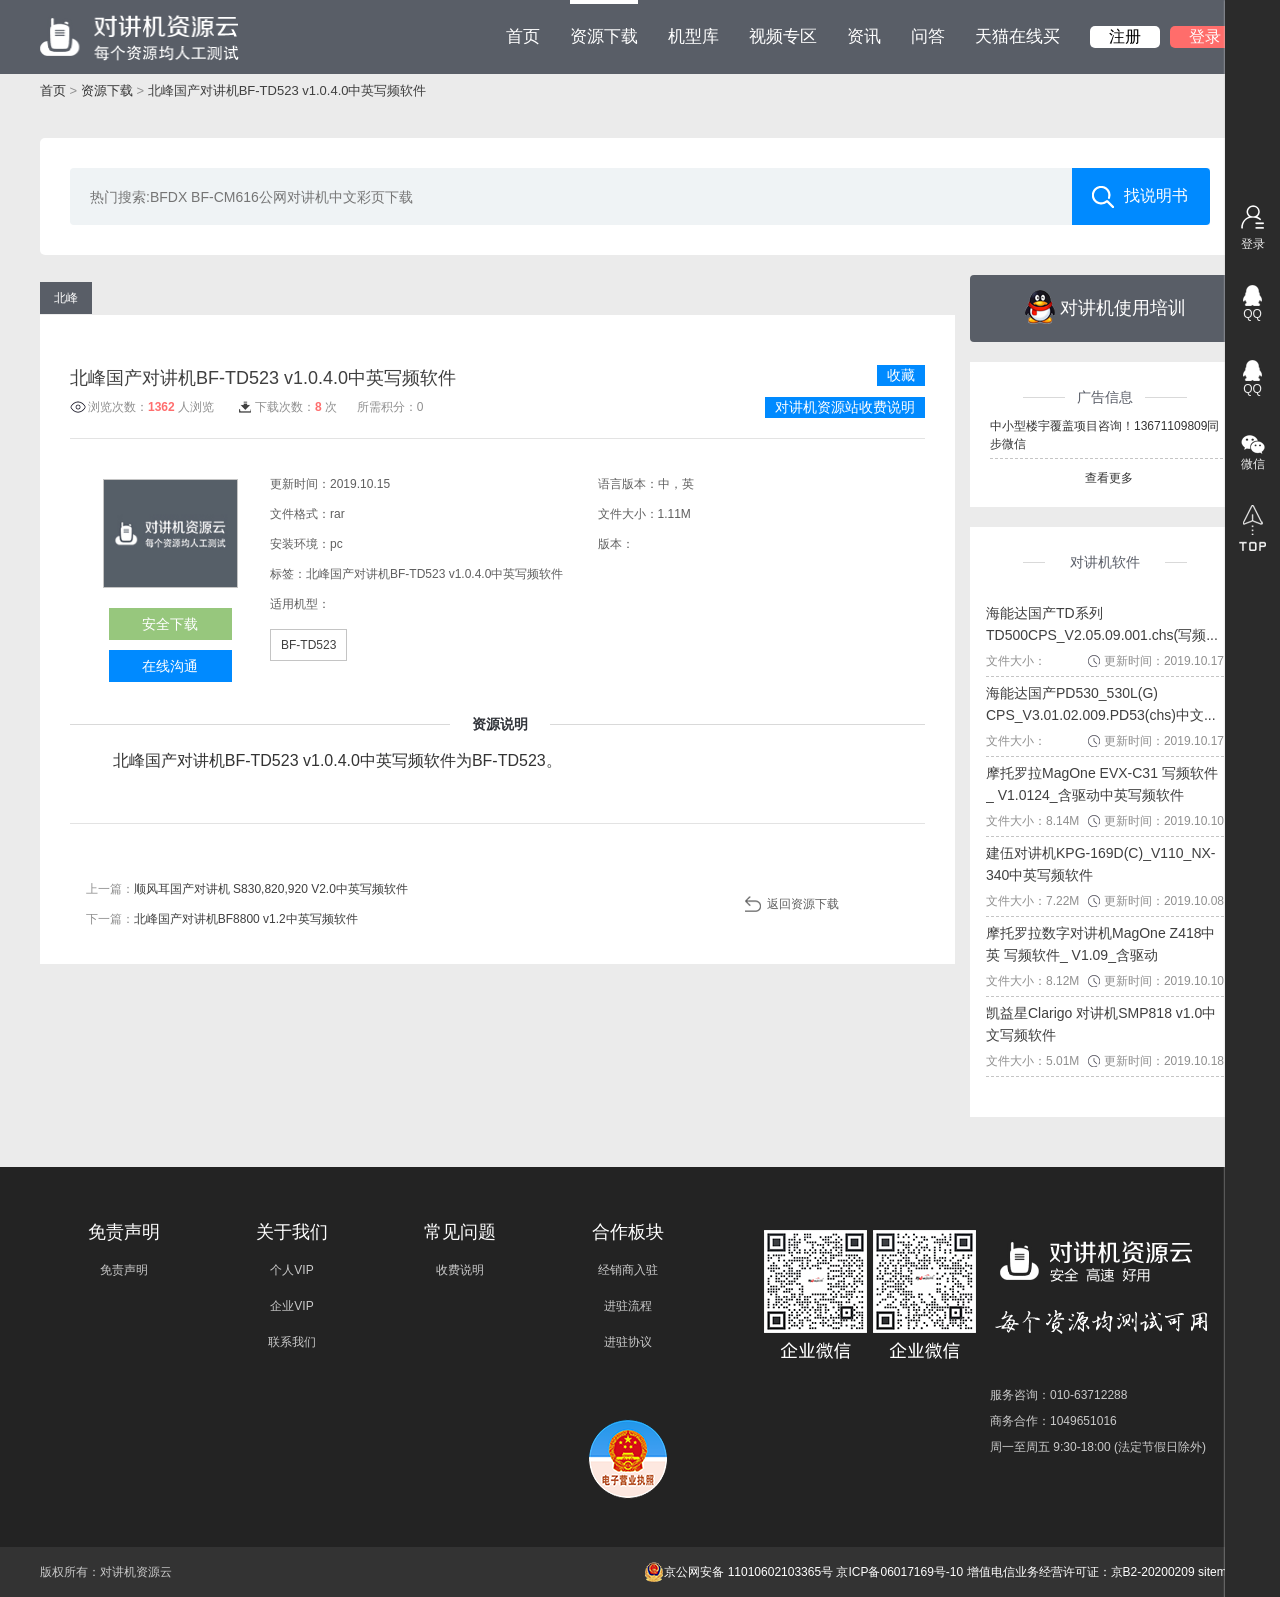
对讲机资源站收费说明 (845, 407)
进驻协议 (628, 1342)
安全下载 (170, 624)
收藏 (901, 375)
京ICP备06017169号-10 (899, 1572)
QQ (1252, 314)
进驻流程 (628, 1306)
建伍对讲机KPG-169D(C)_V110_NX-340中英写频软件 (1101, 864)
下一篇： (222, 919)
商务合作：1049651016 (1053, 1421)
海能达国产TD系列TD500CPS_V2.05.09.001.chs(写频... (1102, 624)
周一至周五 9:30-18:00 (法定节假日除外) (1098, 1447)
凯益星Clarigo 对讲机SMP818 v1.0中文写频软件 (1101, 1024)
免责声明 (124, 1270)
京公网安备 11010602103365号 (738, 1572)
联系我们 (292, 1342)
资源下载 (604, 23)
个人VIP (291, 1270)
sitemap (1219, 1572)
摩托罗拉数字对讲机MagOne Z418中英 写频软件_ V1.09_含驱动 (1101, 944)
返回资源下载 (803, 904)
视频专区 (783, 36)
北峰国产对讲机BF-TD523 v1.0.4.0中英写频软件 (287, 90)
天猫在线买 (1017, 36)
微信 (1253, 464)
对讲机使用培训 (1105, 307)
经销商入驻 (628, 1270)
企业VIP (291, 1306)
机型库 (693, 36)
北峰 (66, 298)
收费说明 (460, 1270)
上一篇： (247, 889)
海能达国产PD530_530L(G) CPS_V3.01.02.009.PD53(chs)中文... (1101, 704)
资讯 (864, 36)
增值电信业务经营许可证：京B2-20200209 (1081, 1572)
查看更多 (1109, 478)
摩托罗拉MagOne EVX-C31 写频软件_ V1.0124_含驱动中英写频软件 (1102, 784)
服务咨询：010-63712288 (1058, 1395)
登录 (1205, 36)
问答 (928, 36)
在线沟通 (170, 666)
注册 (1125, 36)
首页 (523, 36)
